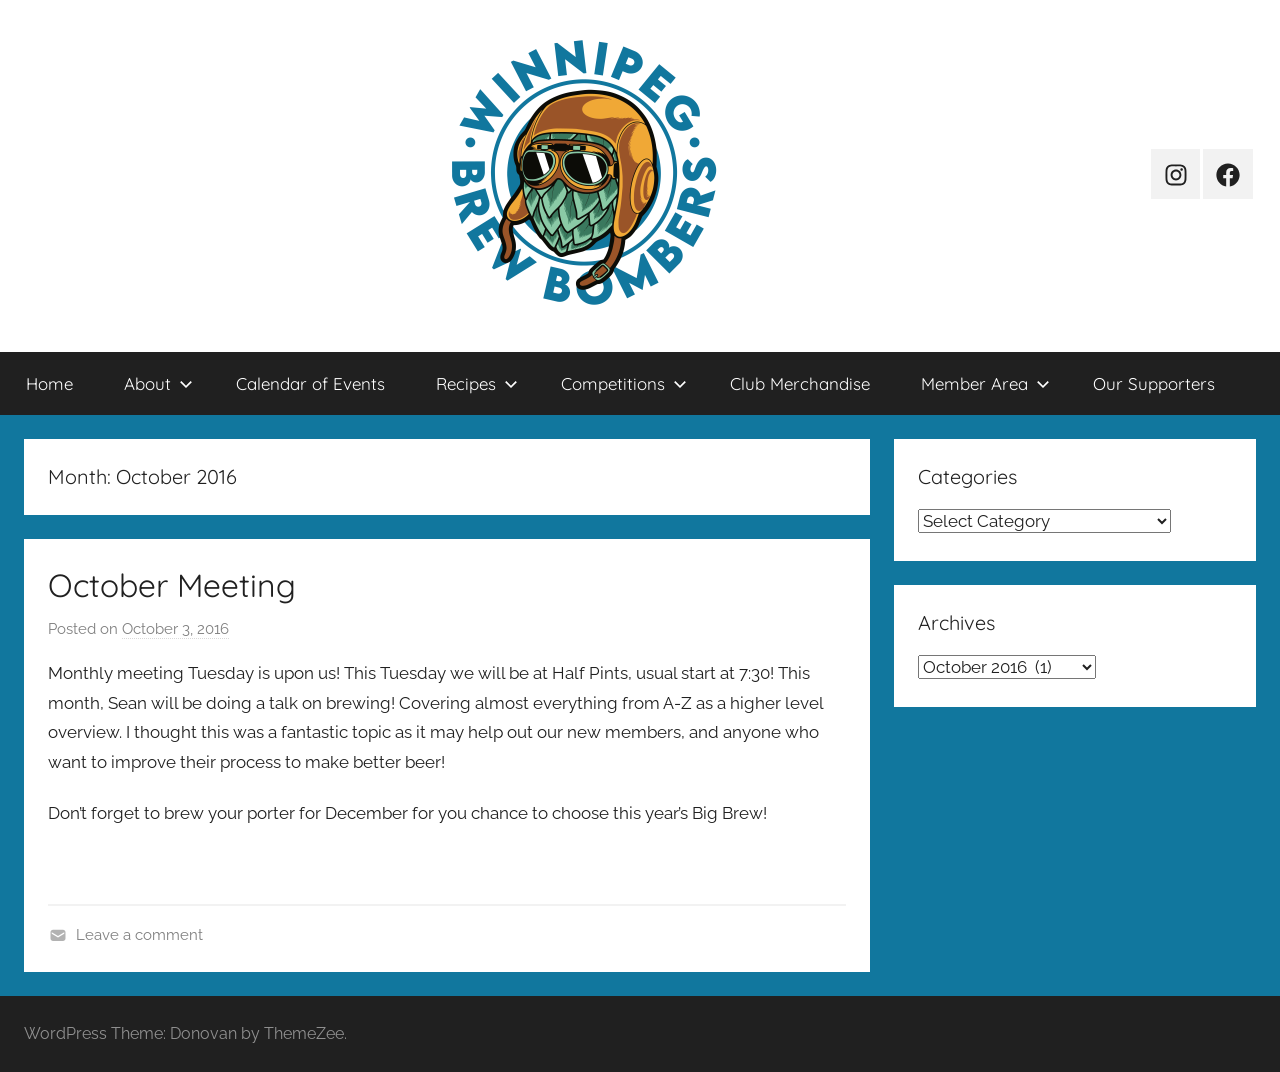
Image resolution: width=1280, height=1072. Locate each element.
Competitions (624, 383)
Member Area (985, 383)
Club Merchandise (800, 383)
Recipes (477, 383)
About (158, 383)
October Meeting (172, 585)
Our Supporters (1154, 383)
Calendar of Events (310, 383)
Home (49, 383)
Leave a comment (139, 935)
